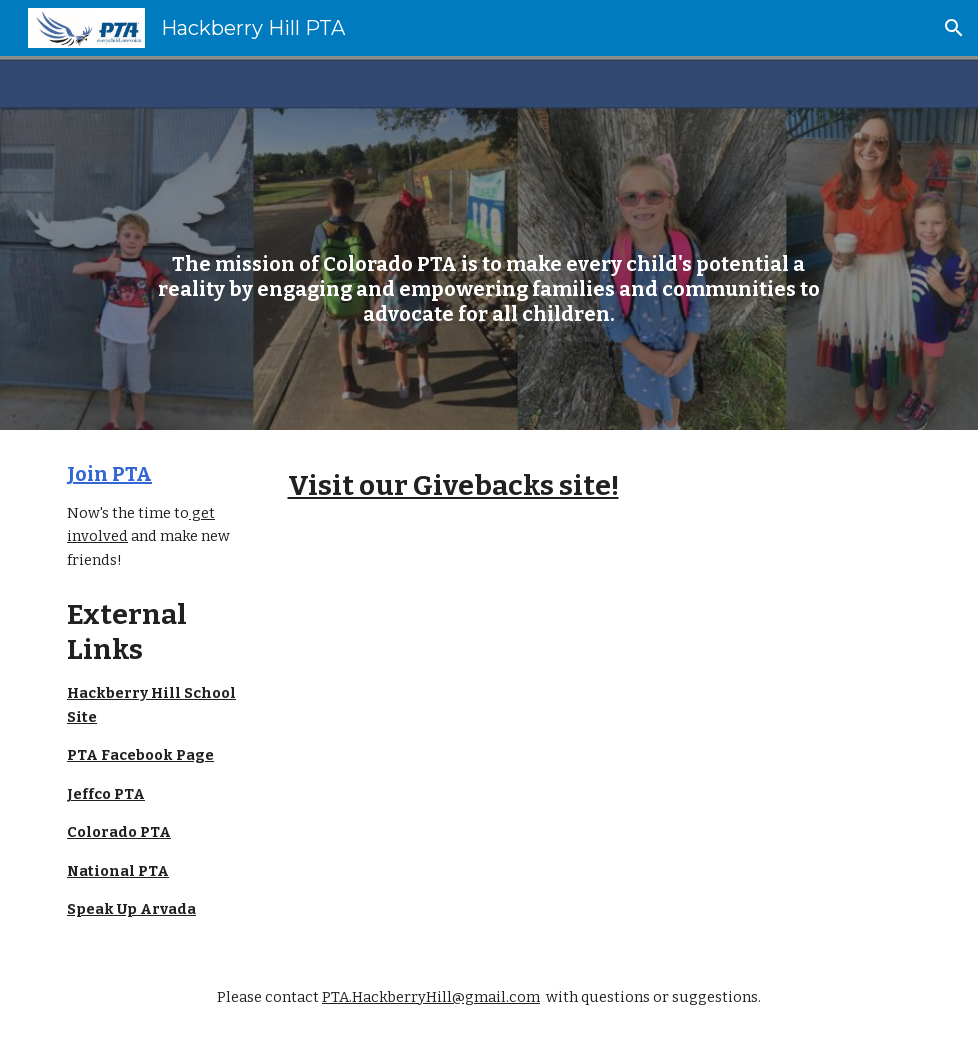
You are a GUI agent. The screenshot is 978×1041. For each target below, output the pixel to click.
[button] (954, 28)
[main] (489, 243)
